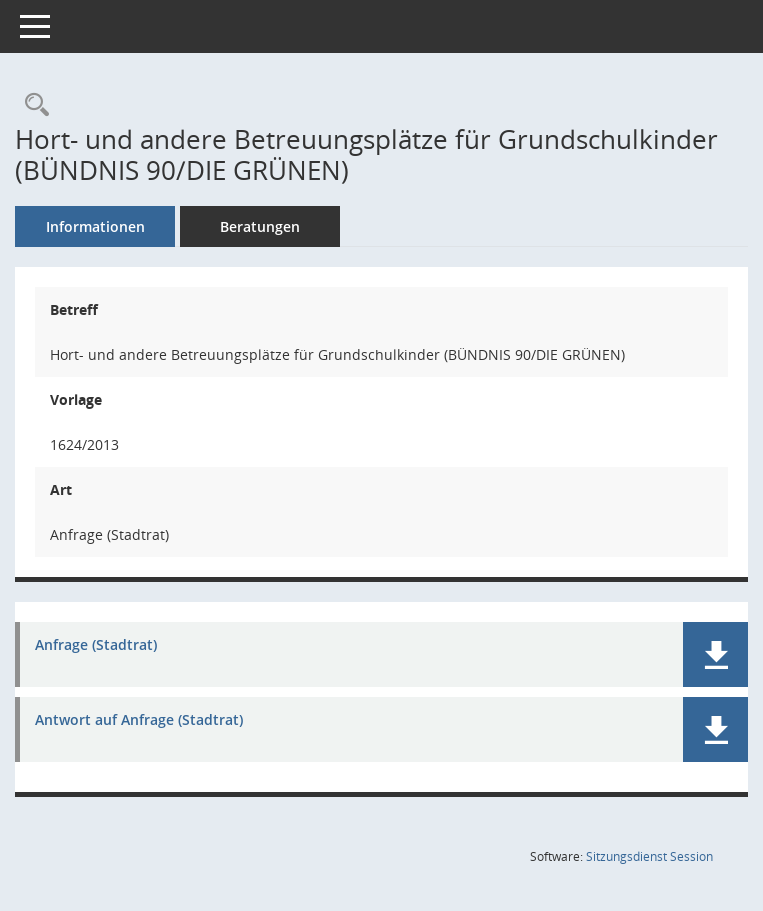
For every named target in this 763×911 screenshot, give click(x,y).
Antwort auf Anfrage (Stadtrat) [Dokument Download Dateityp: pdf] (139, 720)
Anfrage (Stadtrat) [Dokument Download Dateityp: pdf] (96, 645)
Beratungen (260, 226)
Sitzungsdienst (649, 856)
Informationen (95, 226)
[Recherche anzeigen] (32, 105)
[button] (715, 654)
